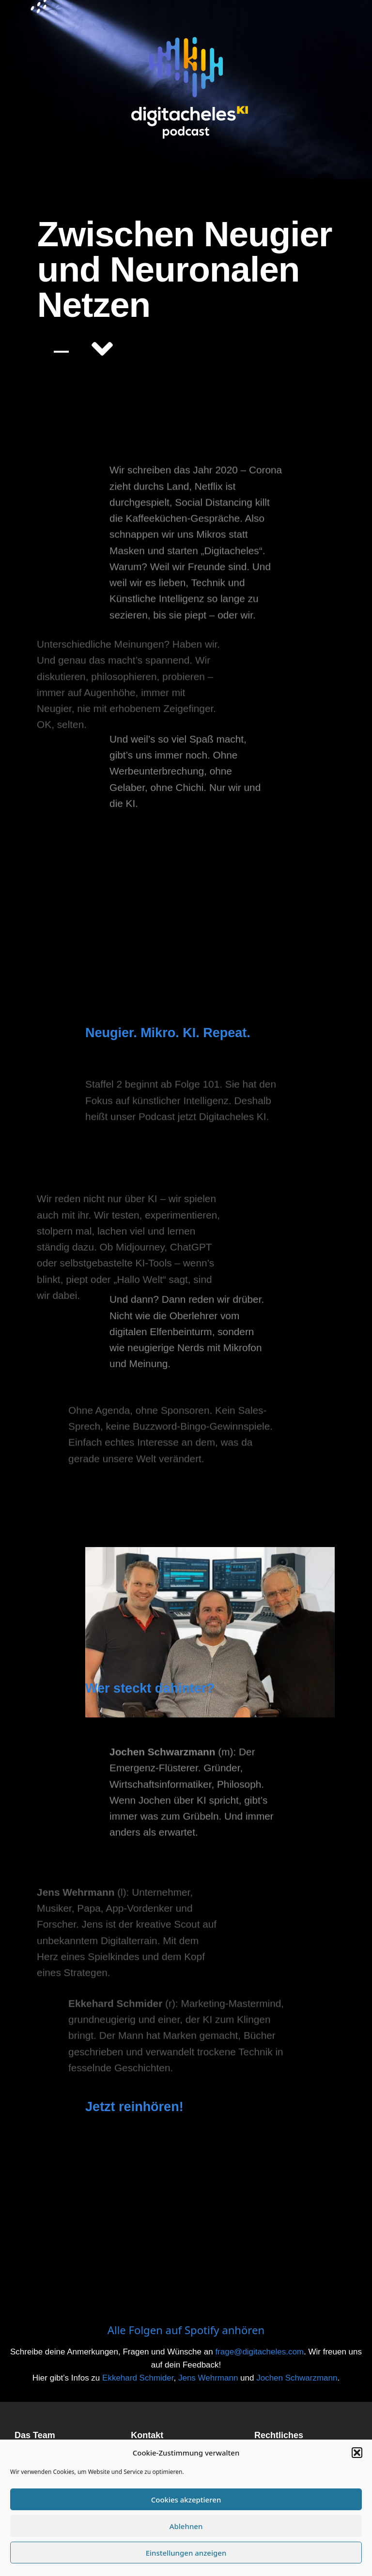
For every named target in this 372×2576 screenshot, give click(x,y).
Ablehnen (186, 2526)
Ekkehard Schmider (137, 2377)
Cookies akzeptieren (186, 2499)
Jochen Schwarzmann (296, 2377)
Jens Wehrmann (208, 2377)
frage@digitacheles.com (259, 2351)
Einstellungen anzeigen (186, 2553)
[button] (357, 2452)
